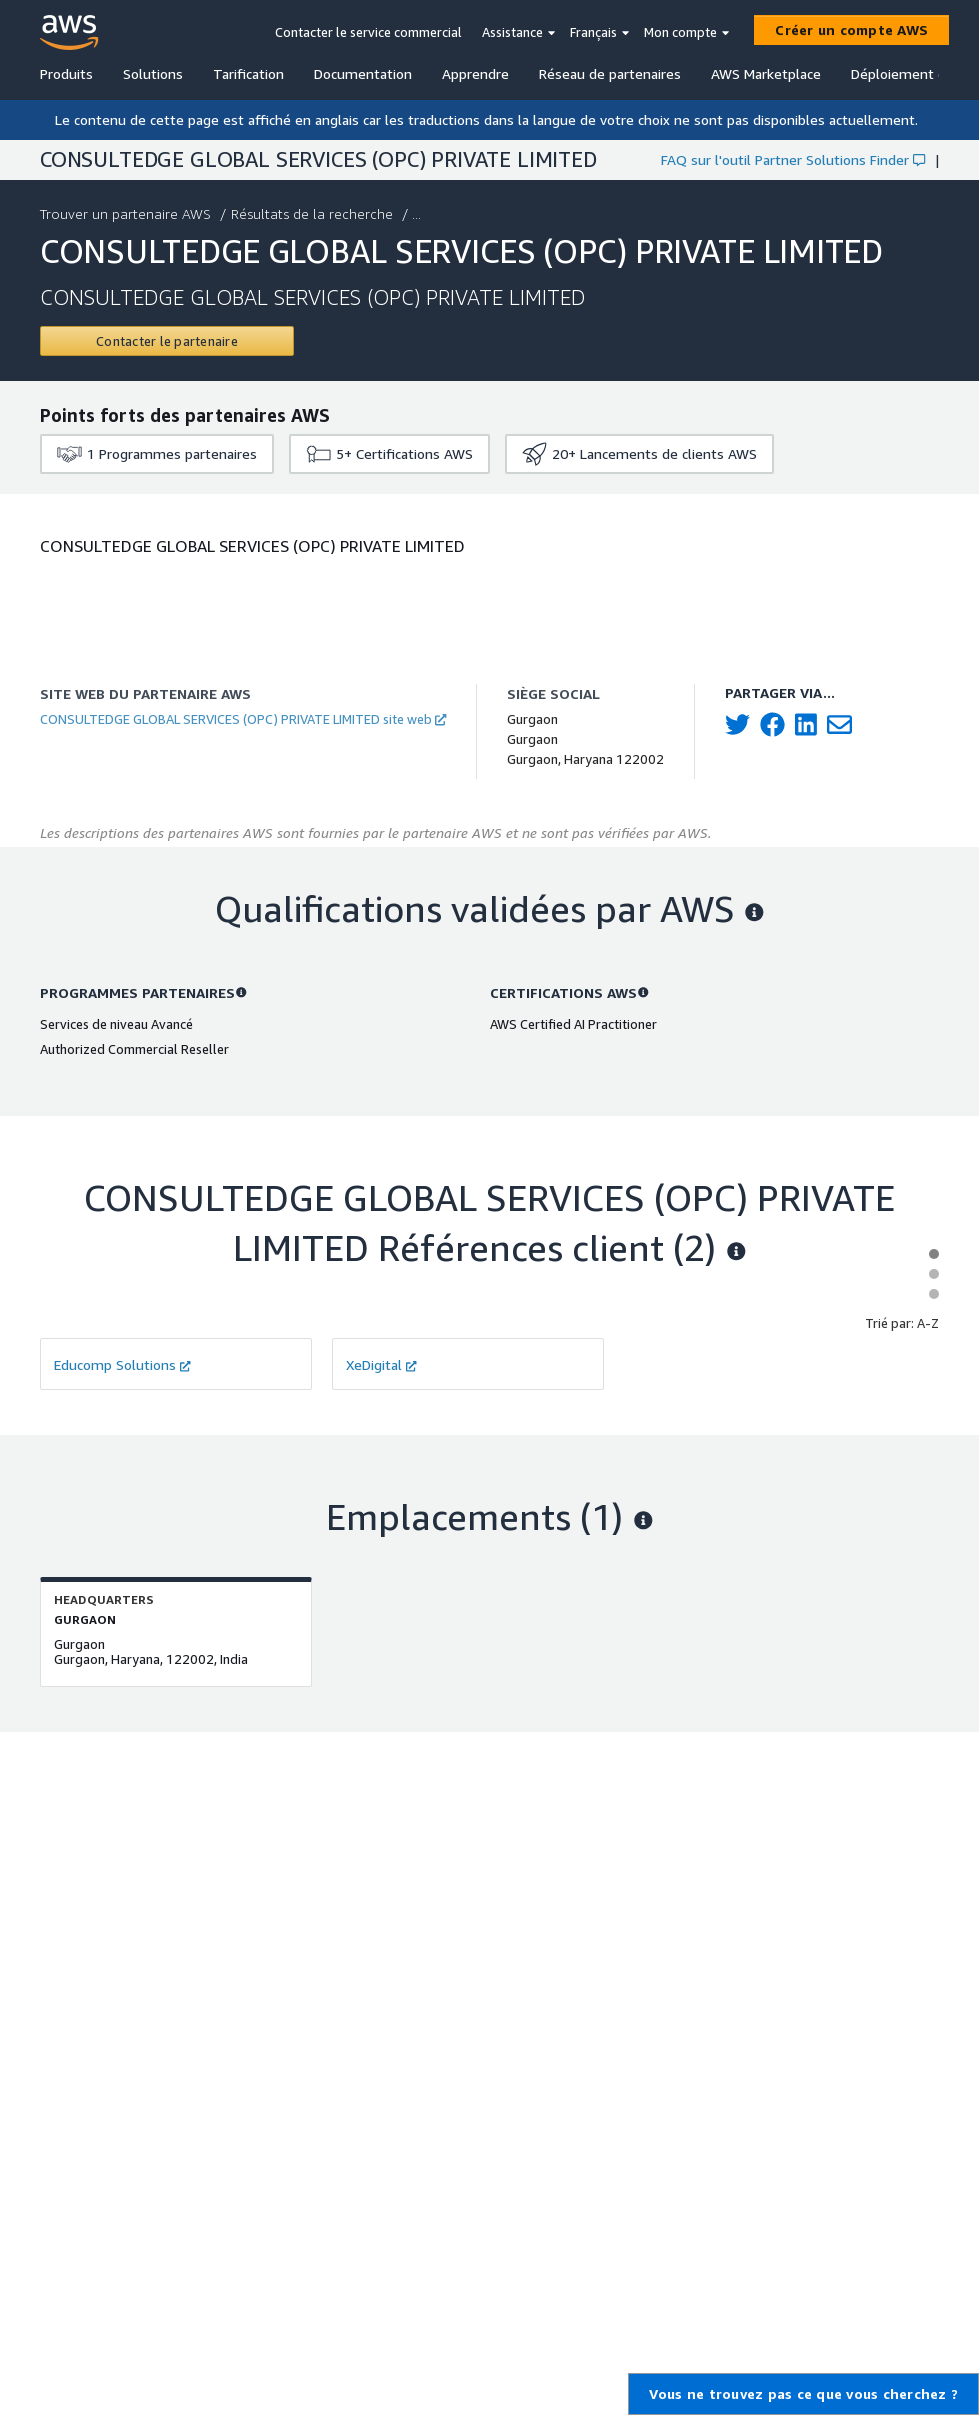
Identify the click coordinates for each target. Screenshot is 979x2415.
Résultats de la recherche (314, 213)
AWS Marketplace (766, 73)
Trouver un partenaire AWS (127, 213)
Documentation (363, 73)
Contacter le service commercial (368, 32)
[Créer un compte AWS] (851, 30)
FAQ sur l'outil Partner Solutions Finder (793, 159)
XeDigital (381, 1364)
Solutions (153, 73)
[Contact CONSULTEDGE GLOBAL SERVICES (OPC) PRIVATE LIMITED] (167, 341)
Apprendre (475, 73)
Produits (66, 73)
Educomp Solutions (122, 1364)
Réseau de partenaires (610, 73)
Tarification (248, 73)
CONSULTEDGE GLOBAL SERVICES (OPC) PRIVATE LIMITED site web (243, 719)
